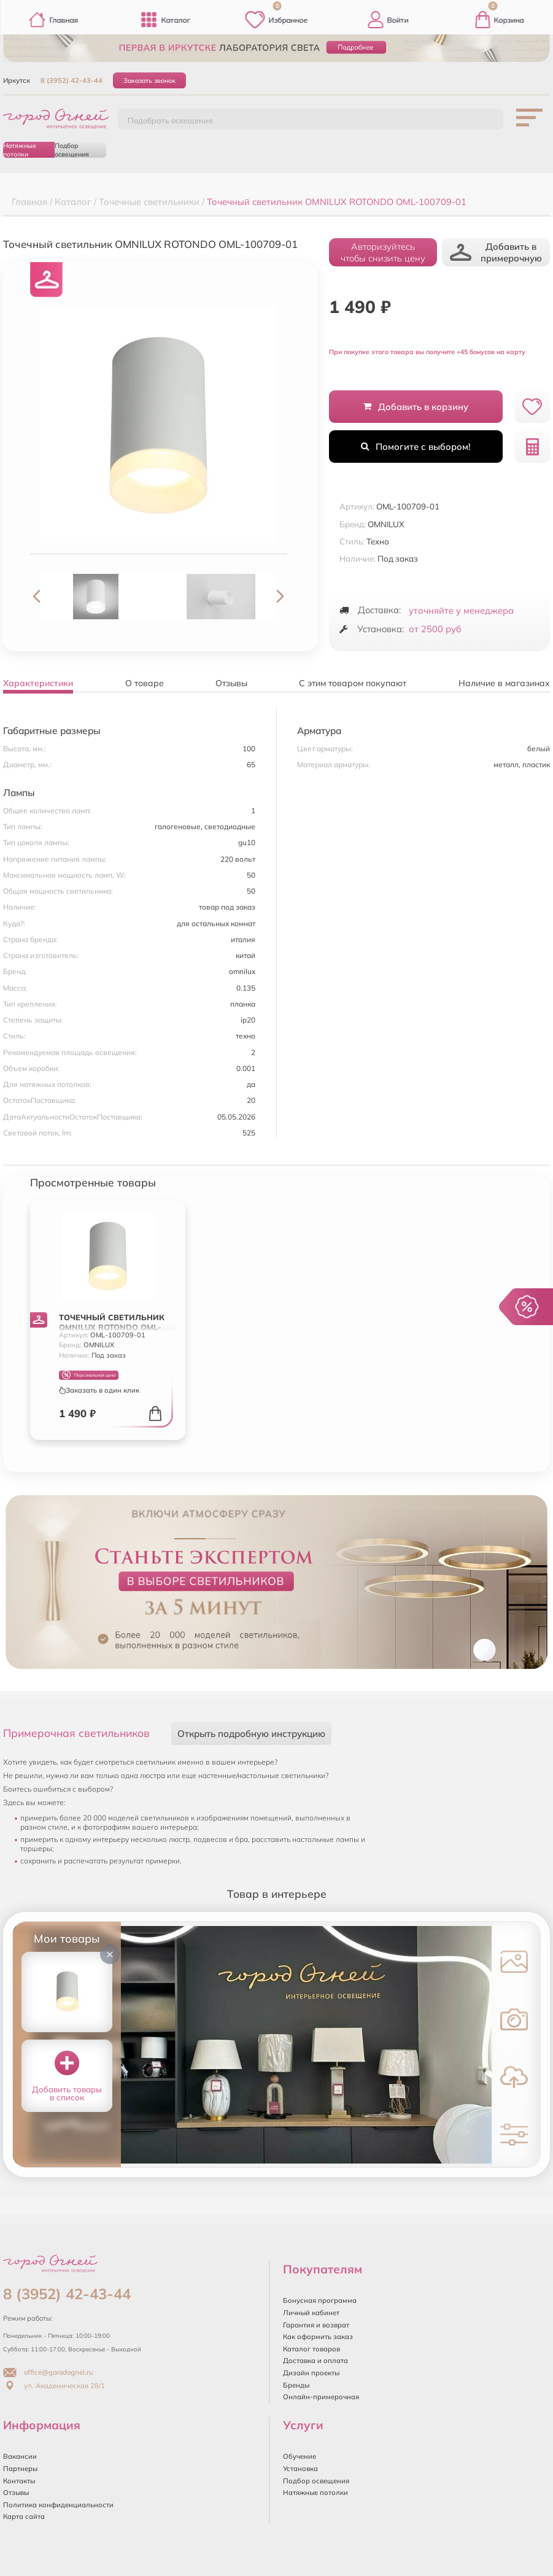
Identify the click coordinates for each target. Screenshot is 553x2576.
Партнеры (20, 2468)
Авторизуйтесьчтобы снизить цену (383, 252)
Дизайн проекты (311, 2373)
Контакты (19, 2481)
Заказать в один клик (99, 1390)
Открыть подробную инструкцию (251, 1733)
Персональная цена (88, 1375)
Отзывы (16, 2492)
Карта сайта (24, 2516)
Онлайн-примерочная (321, 2396)
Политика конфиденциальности (58, 2505)
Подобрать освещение (170, 120)
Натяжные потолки (19, 150)
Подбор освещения (72, 150)
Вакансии (20, 2456)
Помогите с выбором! (415, 446)
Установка (300, 2468)
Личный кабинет (311, 2312)
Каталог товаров (311, 2349)
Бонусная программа (320, 2300)
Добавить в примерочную (496, 252)
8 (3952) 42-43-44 (71, 80)
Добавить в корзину (415, 406)
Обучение (299, 2456)
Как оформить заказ (318, 2336)
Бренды (296, 2385)
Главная (53, 19)
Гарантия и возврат (316, 2325)
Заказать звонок (149, 80)
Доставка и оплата (315, 2360)
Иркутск (16, 80)
